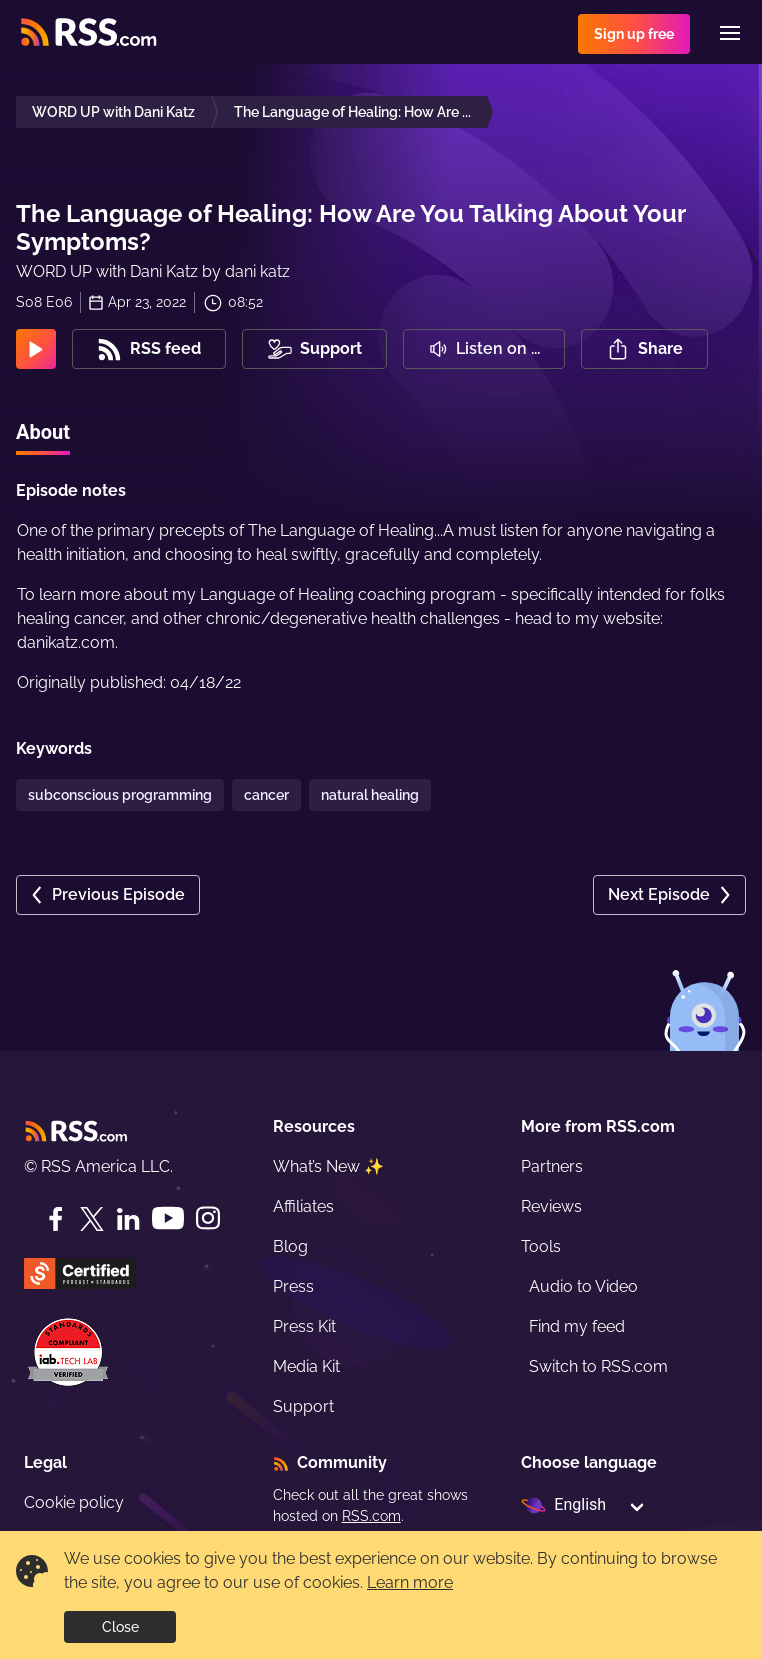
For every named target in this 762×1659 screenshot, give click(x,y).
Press (293, 1286)
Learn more (410, 1582)
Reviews (551, 1206)
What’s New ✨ (328, 1166)
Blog (290, 1246)
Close (120, 1627)
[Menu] (730, 33)
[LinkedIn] (128, 1219)
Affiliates (303, 1206)
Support (303, 1406)
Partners (552, 1166)
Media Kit (306, 1366)
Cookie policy (74, 1502)
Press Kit (304, 1326)
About (43, 432)
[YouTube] (168, 1218)
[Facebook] (56, 1219)
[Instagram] (208, 1218)
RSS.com (371, 1516)
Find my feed (577, 1326)
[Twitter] (92, 1219)
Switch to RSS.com (598, 1366)
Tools (541, 1246)
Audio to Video (583, 1286)
